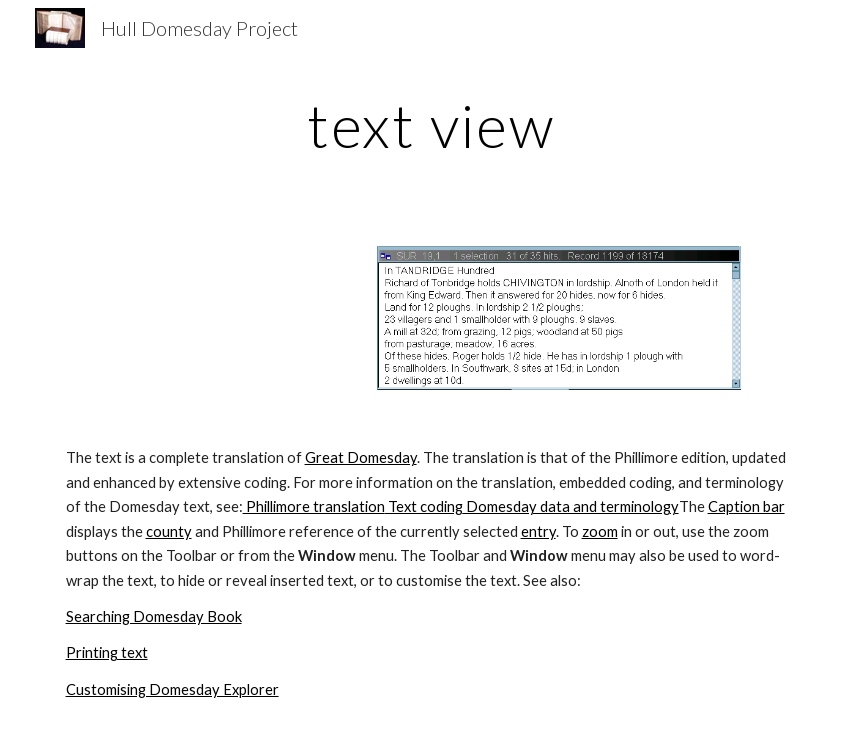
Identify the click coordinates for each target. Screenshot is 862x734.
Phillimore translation (314, 506)
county (169, 531)
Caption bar (746, 506)
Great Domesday (361, 457)
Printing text (107, 652)
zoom (600, 531)
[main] (431, 125)
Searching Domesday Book (154, 616)
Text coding (424, 506)
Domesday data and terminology (571, 506)
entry (538, 531)
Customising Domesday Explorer (172, 689)
